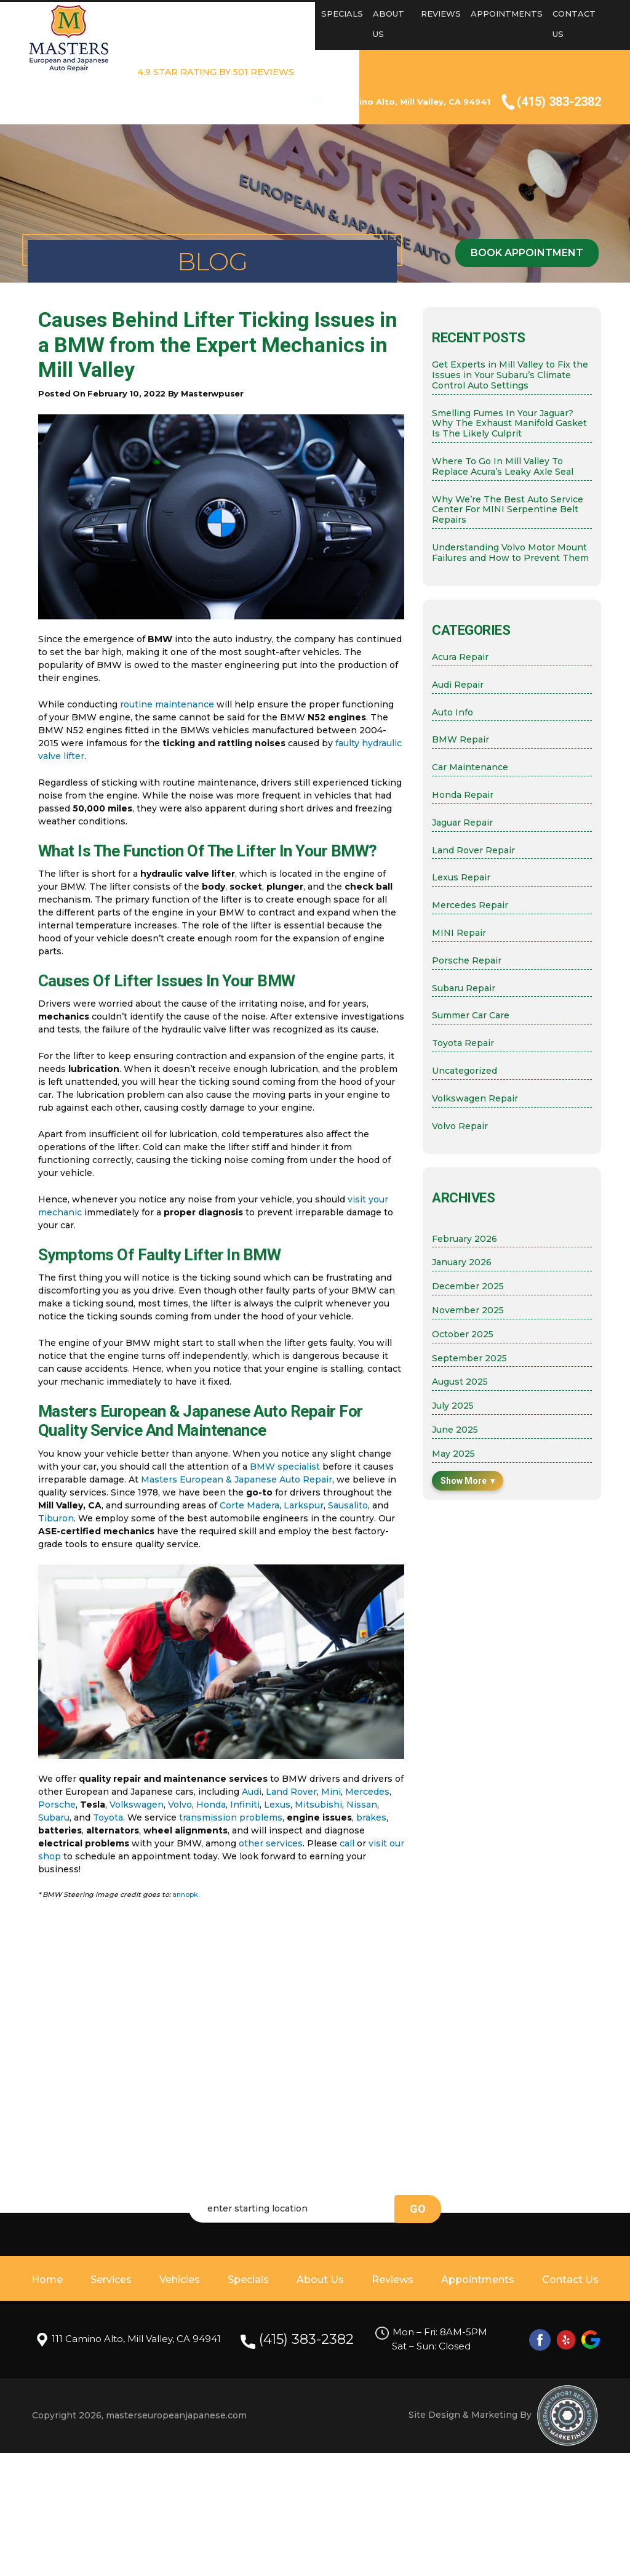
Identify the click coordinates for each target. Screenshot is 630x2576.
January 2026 (462, 1262)
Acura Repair (460, 657)
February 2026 (464, 1239)
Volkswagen (137, 1804)
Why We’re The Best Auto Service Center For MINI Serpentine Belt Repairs (507, 509)
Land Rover (291, 1791)
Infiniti (245, 1804)
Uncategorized (464, 1071)
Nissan (361, 1804)
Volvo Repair (460, 1126)
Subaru (54, 1817)
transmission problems (230, 1817)
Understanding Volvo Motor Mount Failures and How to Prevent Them (510, 552)
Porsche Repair (466, 961)
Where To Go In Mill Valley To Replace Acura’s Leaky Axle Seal (502, 466)
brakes (371, 1817)
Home (194, 13)
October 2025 (462, 1334)
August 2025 (460, 1382)
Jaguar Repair (462, 823)
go (418, 2208)
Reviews (441, 13)
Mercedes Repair (470, 905)
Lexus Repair (461, 877)
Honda (211, 1804)
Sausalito (348, 1505)
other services (271, 1843)
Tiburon (56, 1518)
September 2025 (469, 1358)
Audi (251, 1791)
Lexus (277, 1804)
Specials (342, 13)
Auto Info (452, 712)
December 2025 (468, 1286)
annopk (185, 1894)
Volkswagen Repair (475, 1098)
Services (239, 13)
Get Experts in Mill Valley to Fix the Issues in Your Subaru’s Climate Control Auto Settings (510, 375)
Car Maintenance (470, 767)
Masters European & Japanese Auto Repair (236, 1479)
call (347, 1843)
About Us (320, 2279)
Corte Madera (249, 1505)
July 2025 (453, 1406)
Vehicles (290, 13)
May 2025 (453, 1454)
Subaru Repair (463, 988)
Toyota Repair (463, 1043)
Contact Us (570, 2279)
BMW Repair (460, 740)
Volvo (180, 1804)
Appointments (507, 13)
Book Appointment (527, 253)
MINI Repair (459, 933)
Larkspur (304, 1505)
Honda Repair (462, 795)
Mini (331, 1791)
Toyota (108, 1817)
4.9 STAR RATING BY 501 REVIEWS (216, 72)
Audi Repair (458, 685)
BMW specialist (285, 1466)
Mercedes (367, 1791)
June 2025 (455, 1430)
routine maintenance (167, 704)
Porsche (57, 1804)
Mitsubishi (318, 1804)
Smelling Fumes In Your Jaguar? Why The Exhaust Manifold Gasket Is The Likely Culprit (509, 423)
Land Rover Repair (473, 850)
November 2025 (468, 1310)
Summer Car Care (470, 1015)
